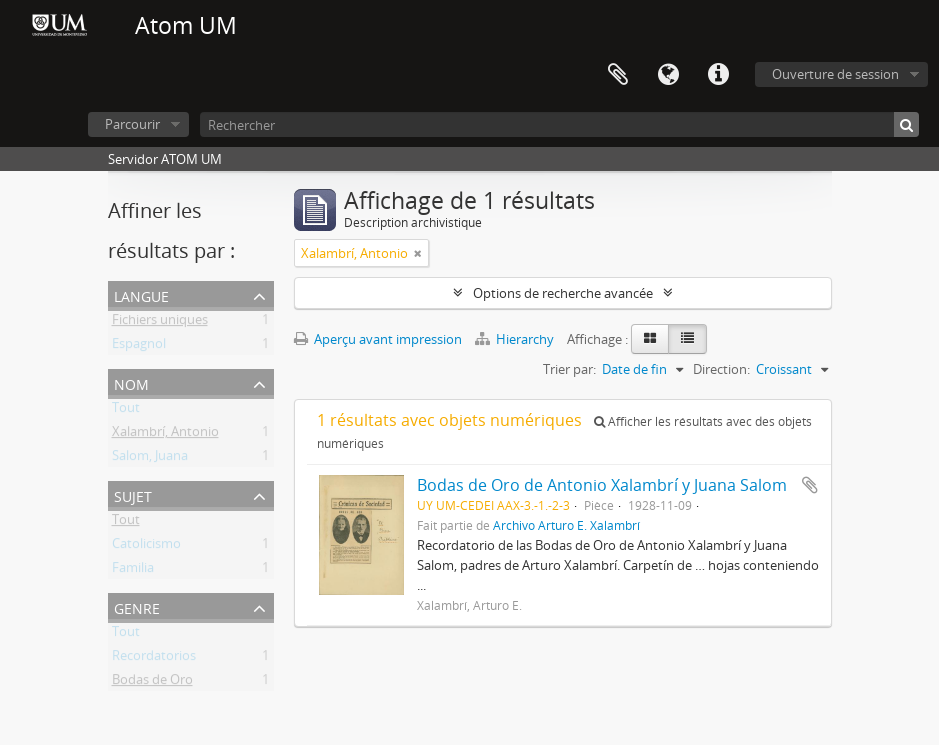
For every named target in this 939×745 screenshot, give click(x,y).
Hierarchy (516, 339)
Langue (668, 75)
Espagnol (139, 347)
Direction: (721, 369)
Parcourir (132, 124)
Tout (126, 411)
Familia (133, 571)
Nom (131, 382)
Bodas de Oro (152, 683)
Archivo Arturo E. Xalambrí (566, 525)
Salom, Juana (150, 459)
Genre (137, 606)
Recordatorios (154, 659)
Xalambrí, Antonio (165, 435)
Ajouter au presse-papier (810, 485)
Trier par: (569, 369)
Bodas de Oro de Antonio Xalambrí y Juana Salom (602, 485)
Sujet (133, 494)
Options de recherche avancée (563, 293)
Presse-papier (618, 75)
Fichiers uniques (160, 323)
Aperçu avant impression (378, 339)
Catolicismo (146, 547)
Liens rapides (718, 75)
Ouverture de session (835, 74)
